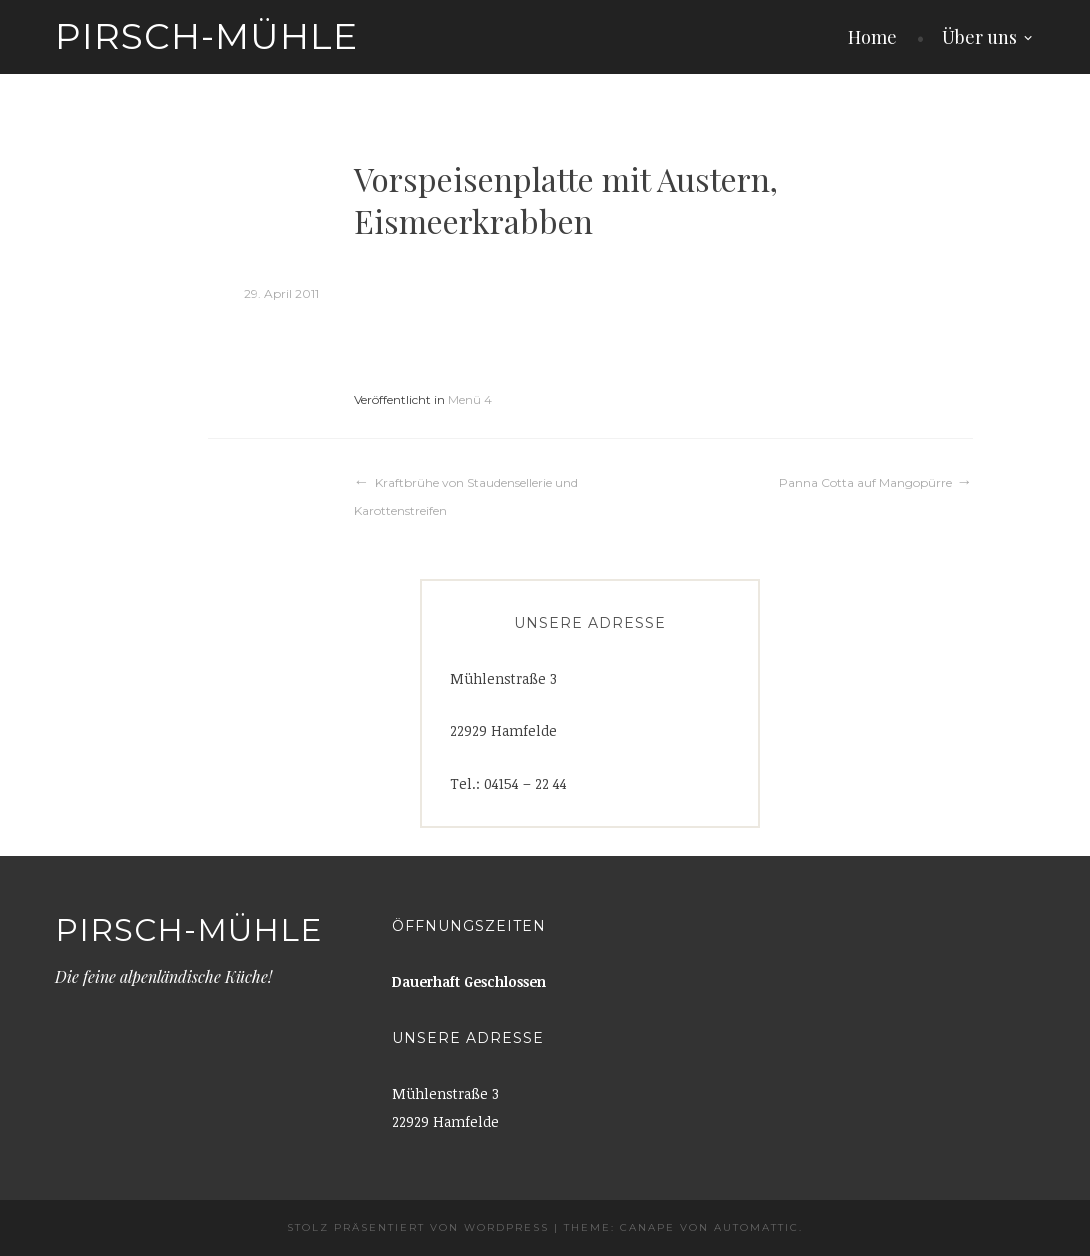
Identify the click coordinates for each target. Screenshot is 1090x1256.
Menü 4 (470, 399)
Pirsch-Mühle (206, 36)
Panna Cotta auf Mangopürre (865, 482)
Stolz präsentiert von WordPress (418, 1227)
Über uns (979, 37)
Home (872, 37)
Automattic (756, 1227)
